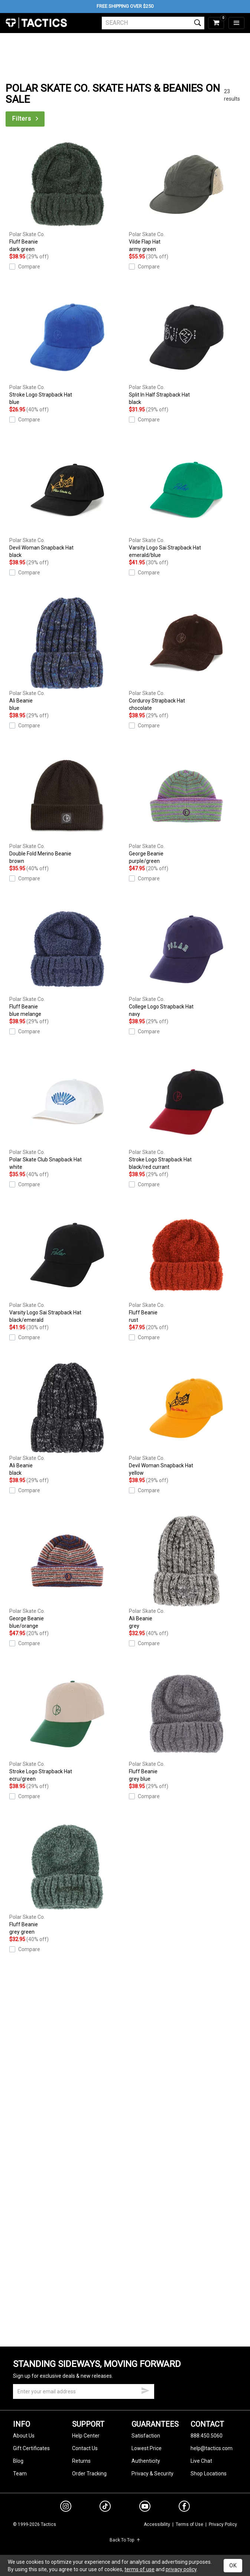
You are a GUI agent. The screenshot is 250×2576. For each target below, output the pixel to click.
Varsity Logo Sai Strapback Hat (187, 501)
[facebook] (184, 2507)
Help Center (86, 2436)
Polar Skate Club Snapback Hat (67, 1113)
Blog (18, 2461)
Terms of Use (189, 2524)
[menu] (236, 23)
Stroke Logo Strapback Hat (67, 348)
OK (233, 2566)
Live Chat (201, 2461)
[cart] (216, 23)
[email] (83, 2391)
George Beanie (187, 807)
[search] (153, 23)
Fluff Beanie (67, 195)
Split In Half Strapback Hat (187, 348)
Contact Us (85, 2448)
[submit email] (145, 2389)
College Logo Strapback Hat (187, 960)
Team (20, 2473)
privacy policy (181, 2569)
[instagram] (65, 2507)
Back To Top (125, 2540)
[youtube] (144, 2507)
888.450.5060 (207, 2436)
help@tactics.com (212, 2448)
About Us (24, 2436)
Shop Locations (209, 2473)
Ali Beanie (67, 654)
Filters (26, 118)
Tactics (36, 23)
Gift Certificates (31, 2448)
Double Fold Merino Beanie (67, 807)
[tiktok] (105, 2507)
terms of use (139, 2569)
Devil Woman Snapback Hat (67, 501)
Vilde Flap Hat (187, 195)
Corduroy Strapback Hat (187, 654)
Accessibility (157, 2524)
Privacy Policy (223, 2524)
